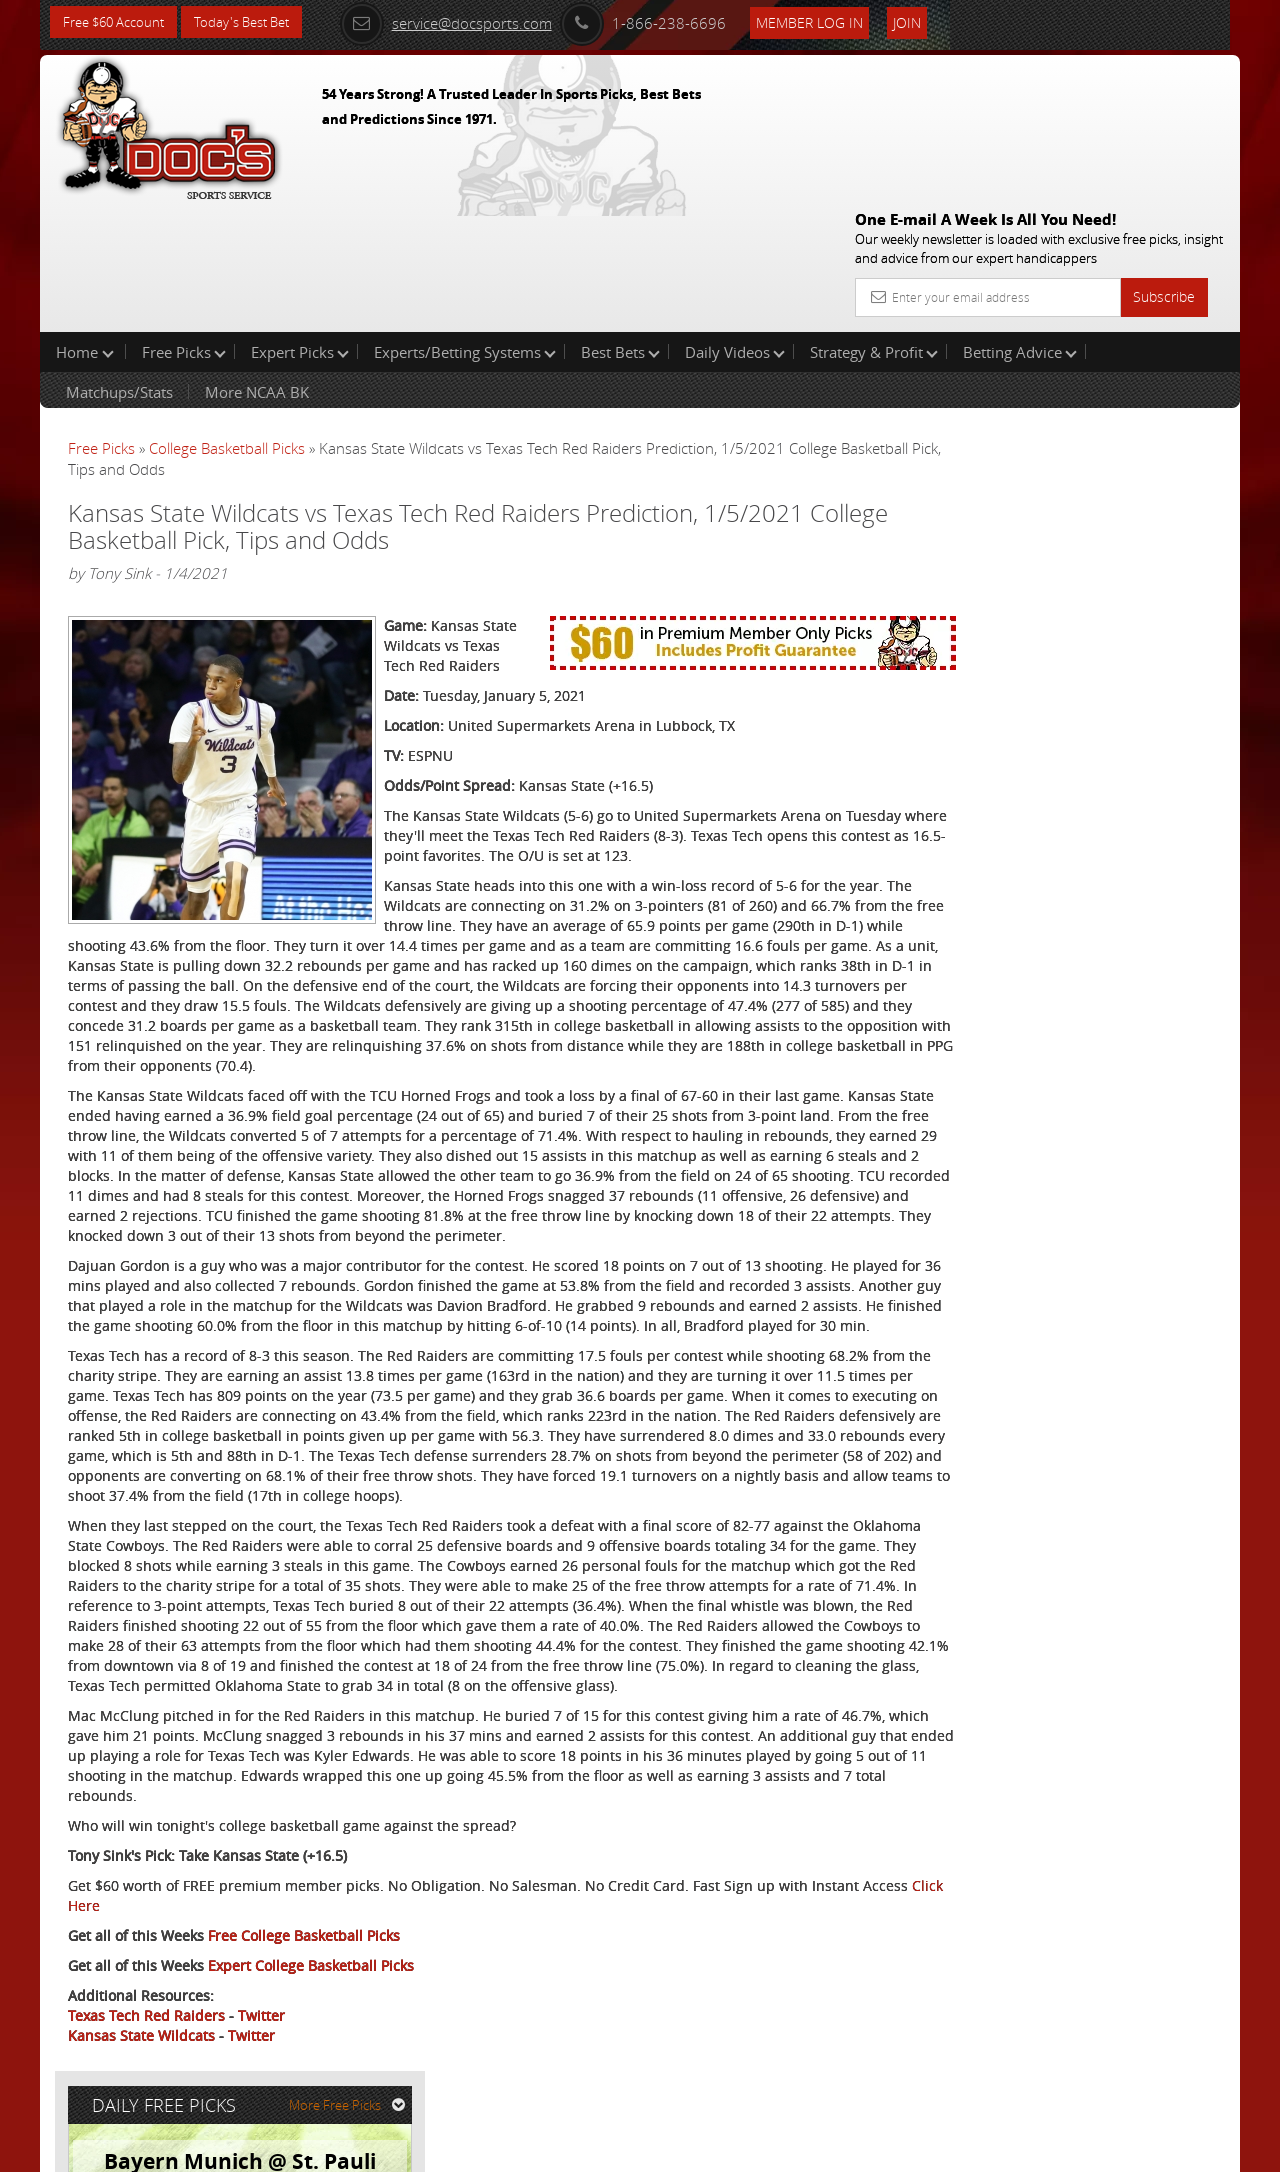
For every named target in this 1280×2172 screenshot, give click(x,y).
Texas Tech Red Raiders (146, 2057)
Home (85, 224)
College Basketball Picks (227, 320)
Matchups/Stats (119, 264)
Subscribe (1164, 152)
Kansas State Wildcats (141, 2077)
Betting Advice (1020, 224)
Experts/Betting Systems (465, 224)
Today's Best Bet (256, 22)
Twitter (261, 2057)
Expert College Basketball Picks (311, 2007)
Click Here (201, 1947)
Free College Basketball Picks (304, 1977)
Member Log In (834, 21)
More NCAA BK (257, 264)
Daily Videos (735, 224)
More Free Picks (1150, 332)
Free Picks (184, 224)
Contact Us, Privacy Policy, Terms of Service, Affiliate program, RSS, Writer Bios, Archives (759, 2147)
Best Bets (620, 224)
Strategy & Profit (874, 224)
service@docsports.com (471, 22)
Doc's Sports (1063, 511)
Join (932, 21)
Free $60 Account (118, 22)
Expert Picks (300, 224)
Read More (1156, 664)
